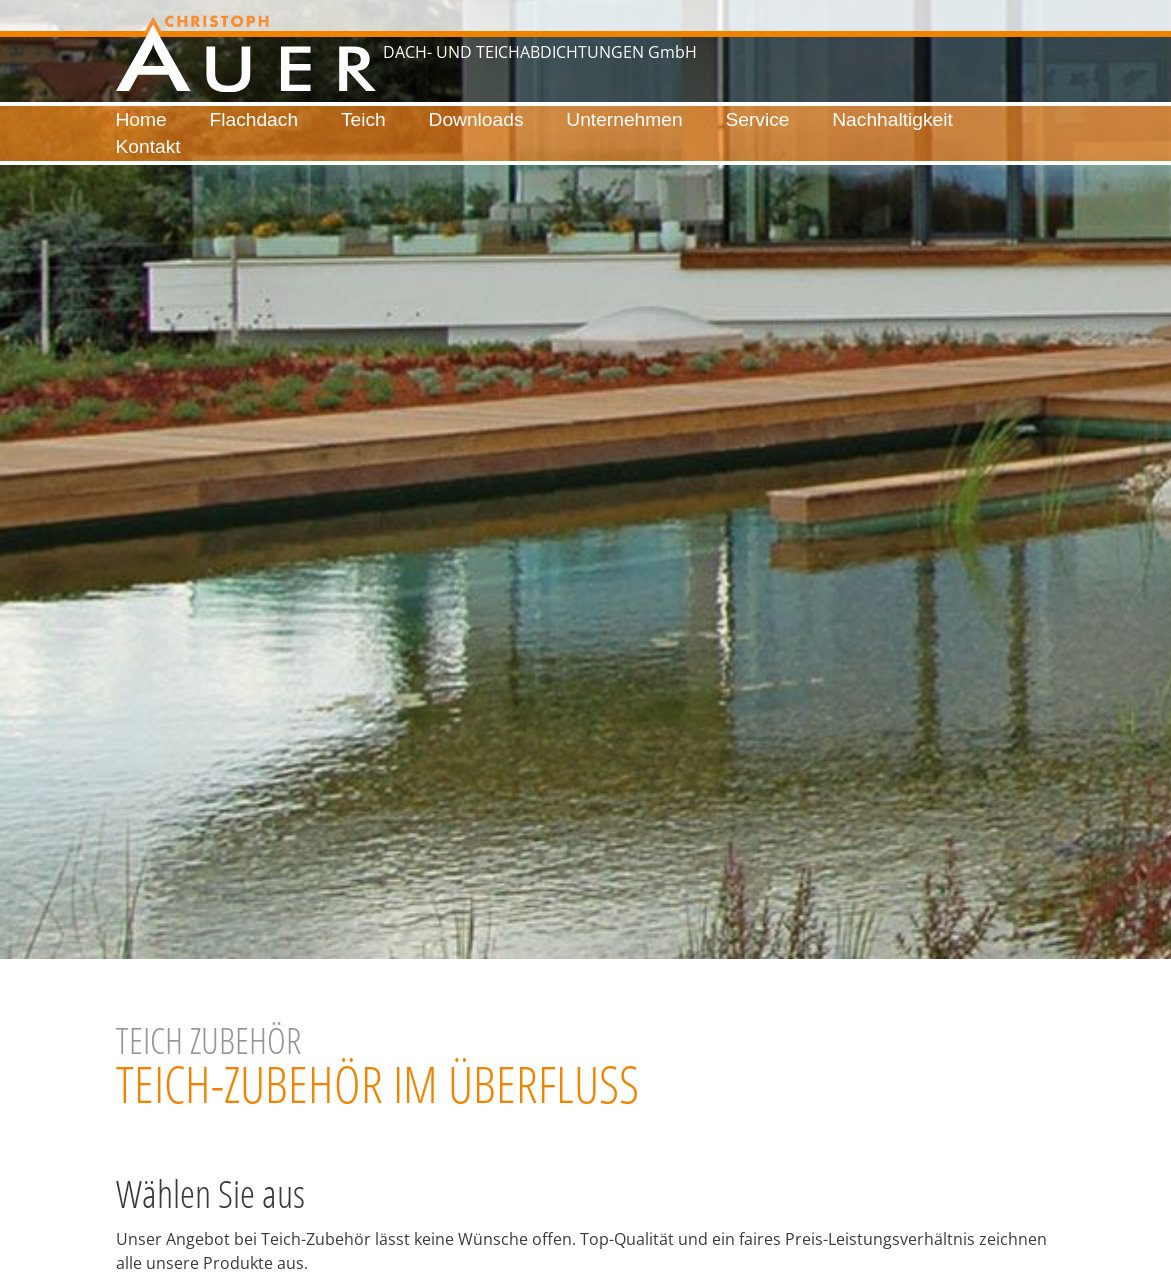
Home (141, 119)
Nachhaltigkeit (892, 119)
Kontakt (148, 146)
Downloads (476, 119)
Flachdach (254, 119)
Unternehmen (624, 119)
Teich (363, 119)
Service (757, 119)
